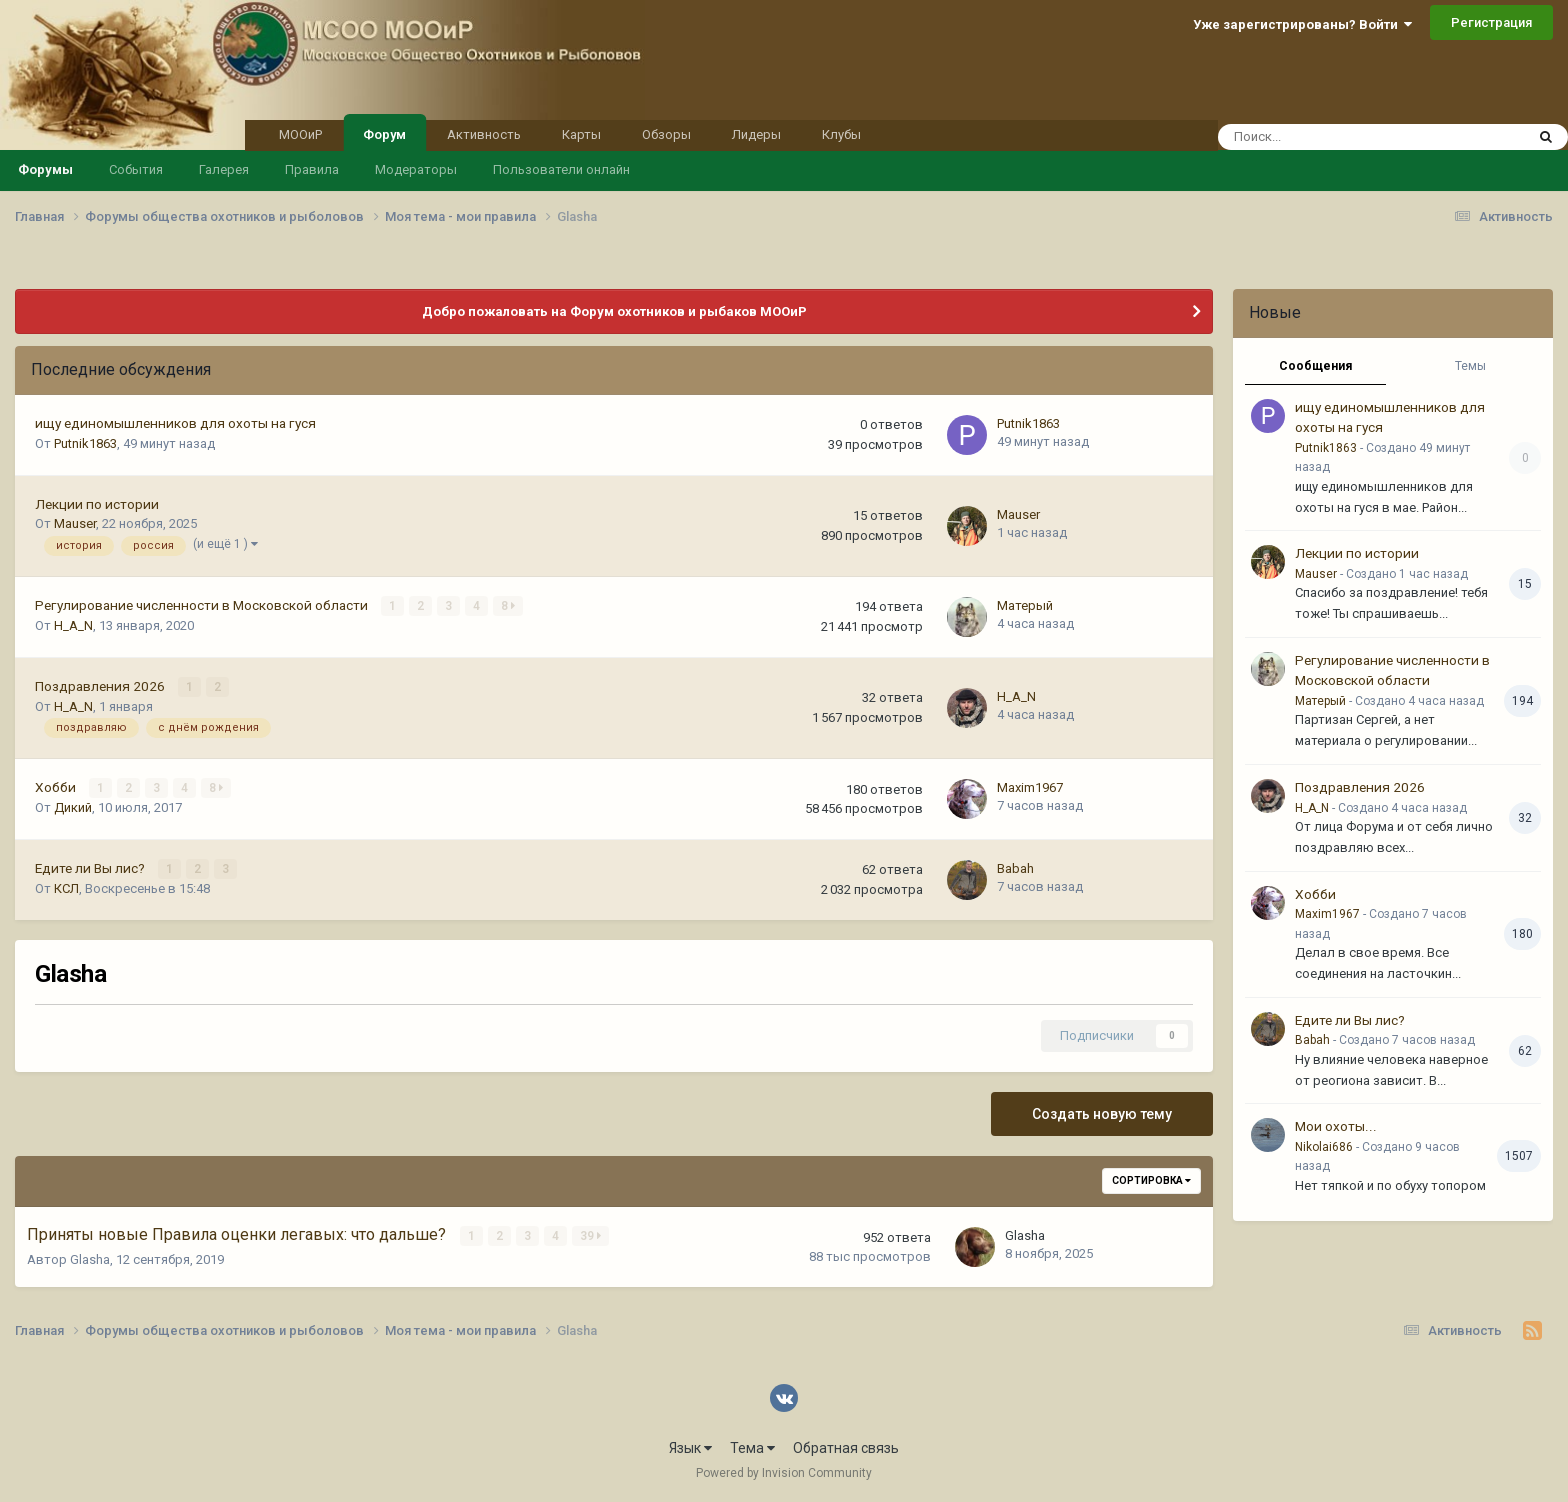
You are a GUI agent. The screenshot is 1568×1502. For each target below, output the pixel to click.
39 (590, 1236)
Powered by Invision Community (784, 1473)
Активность (484, 134)
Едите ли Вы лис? (91, 868)
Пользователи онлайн (561, 169)
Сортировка (1151, 1180)
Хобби (57, 787)
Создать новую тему (1102, 1114)
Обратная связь (846, 1448)
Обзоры (666, 134)
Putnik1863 (85, 443)
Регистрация (1491, 22)
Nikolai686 (1324, 1147)
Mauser (75, 523)
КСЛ (66, 888)
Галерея (224, 169)
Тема (752, 1448)
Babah (1015, 868)
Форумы (45, 169)
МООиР (300, 134)
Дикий (73, 807)
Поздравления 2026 (101, 686)
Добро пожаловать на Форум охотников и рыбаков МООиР (614, 311)
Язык (690, 1448)
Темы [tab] (1470, 366)
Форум (384, 133)
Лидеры (756, 134)
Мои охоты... (1336, 1126)
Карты (581, 134)
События (136, 169)
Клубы (841, 134)
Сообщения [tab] (1315, 366)
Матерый (1025, 605)
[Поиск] (1318, 137)
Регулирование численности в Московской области (203, 605)
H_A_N (73, 625)
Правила (312, 169)
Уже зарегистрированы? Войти (1302, 24)
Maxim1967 (1030, 787)
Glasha (90, 1259)
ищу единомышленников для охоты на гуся (175, 423)
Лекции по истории (97, 504)
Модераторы (416, 169)
